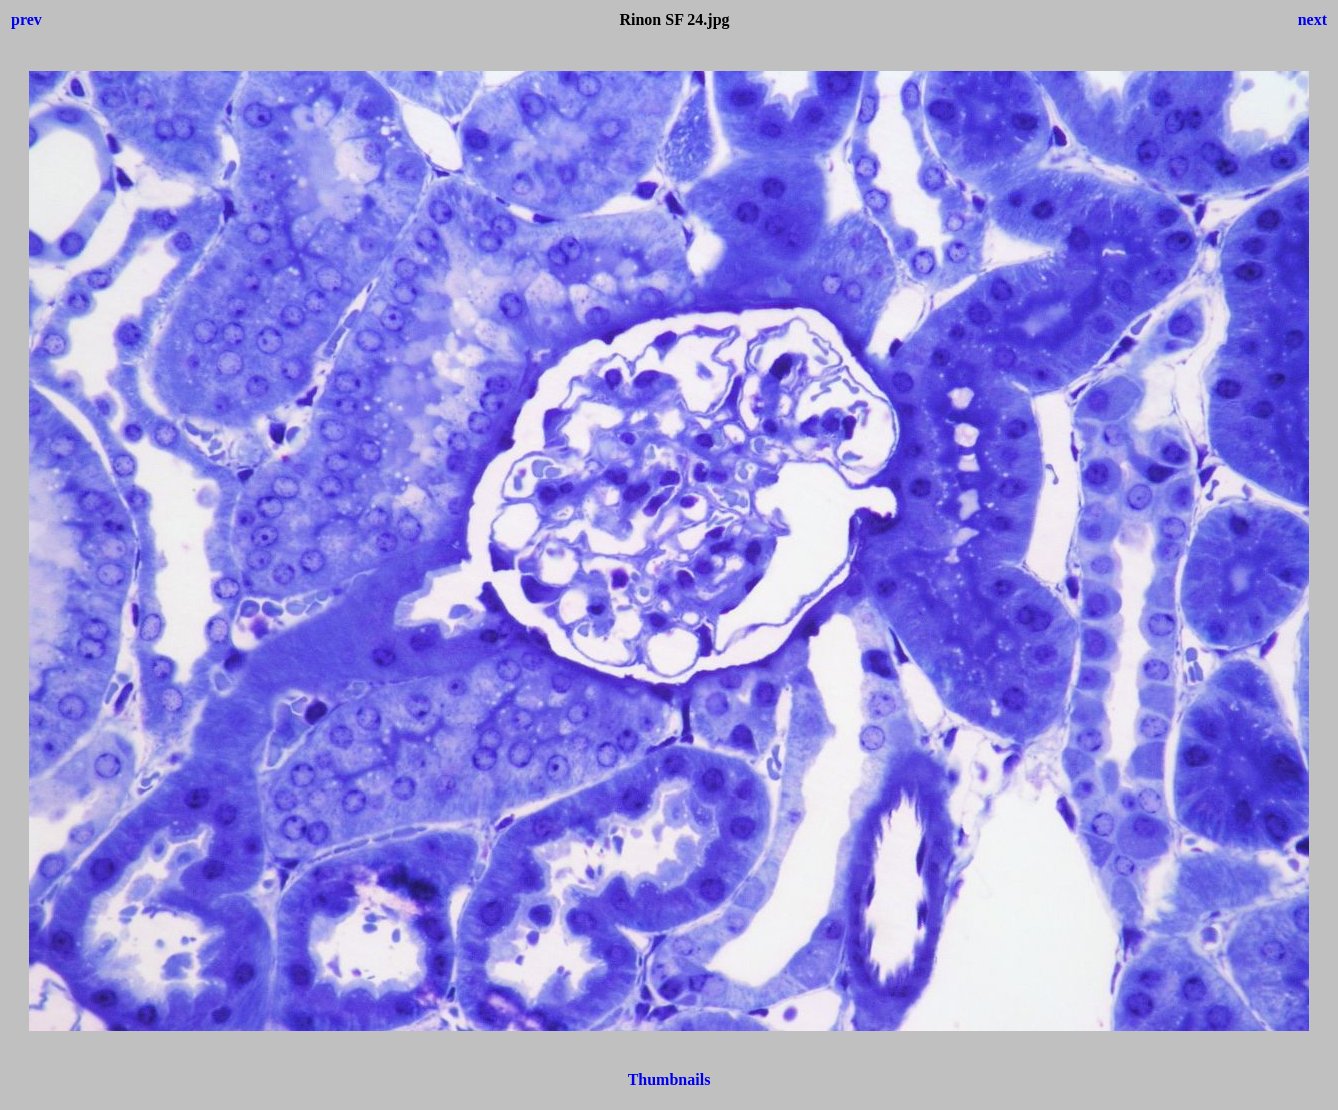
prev (26, 19)
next (1312, 19)
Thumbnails (669, 1079)
